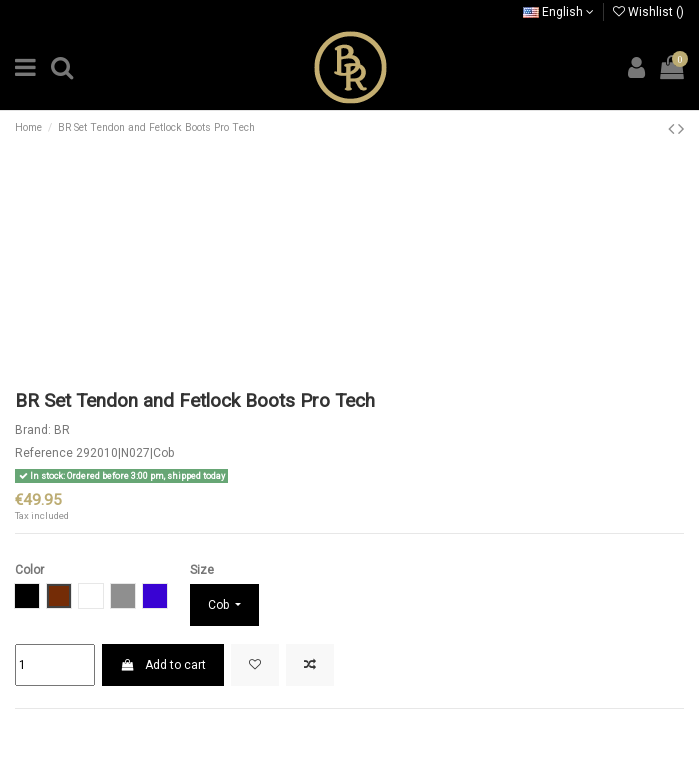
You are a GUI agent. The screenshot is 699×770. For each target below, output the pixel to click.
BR (62, 430)
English (558, 12)
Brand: (33, 430)
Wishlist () (648, 12)
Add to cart (162, 665)
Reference (44, 453)
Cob (220, 605)
